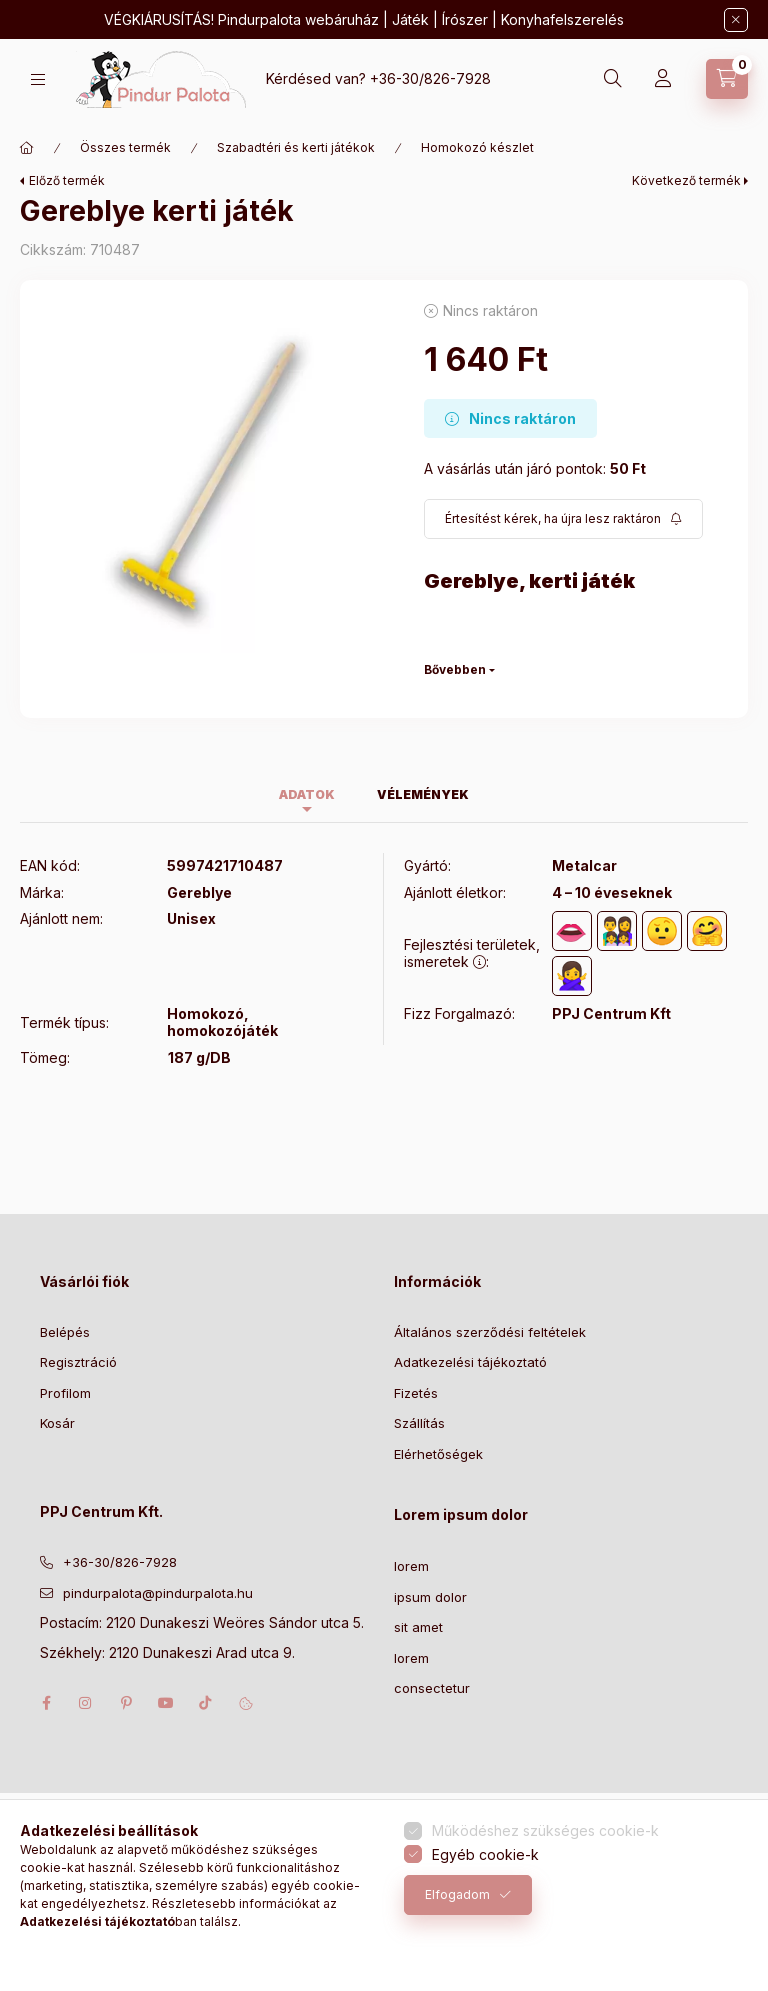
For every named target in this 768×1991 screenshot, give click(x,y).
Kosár (57, 1423)
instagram (86, 1703)
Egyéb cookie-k (485, 1854)
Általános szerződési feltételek (490, 1332)
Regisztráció (78, 1362)
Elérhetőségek (438, 1454)
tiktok (206, 1703)
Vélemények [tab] (423, 794)
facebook (46, 1703)
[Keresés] (613, 79)
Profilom (65, 1393)
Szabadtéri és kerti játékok (296, 147)
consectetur (432, 1688)
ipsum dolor (430, 1597)
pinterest (126, 1703)
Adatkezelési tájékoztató (470, 1362)
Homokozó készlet (477, 147)
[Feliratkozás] (563, 519)
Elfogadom (457, 1894)
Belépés (65, 1332)
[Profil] (663, 79)
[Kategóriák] (38, 79)
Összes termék (125, 147)
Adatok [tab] (307, 794)
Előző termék (67, 180)
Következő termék (686, 180)
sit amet (418, 1627)
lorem (411, 1566)
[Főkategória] (27, 148)
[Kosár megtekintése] (727, 79)
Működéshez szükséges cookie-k (545, 1830)
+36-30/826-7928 (430, 78)
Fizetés (416, 1393)
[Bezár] (736, 20)
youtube (166, 1703)
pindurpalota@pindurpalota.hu (158, 1593)
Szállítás (419, 1423)
